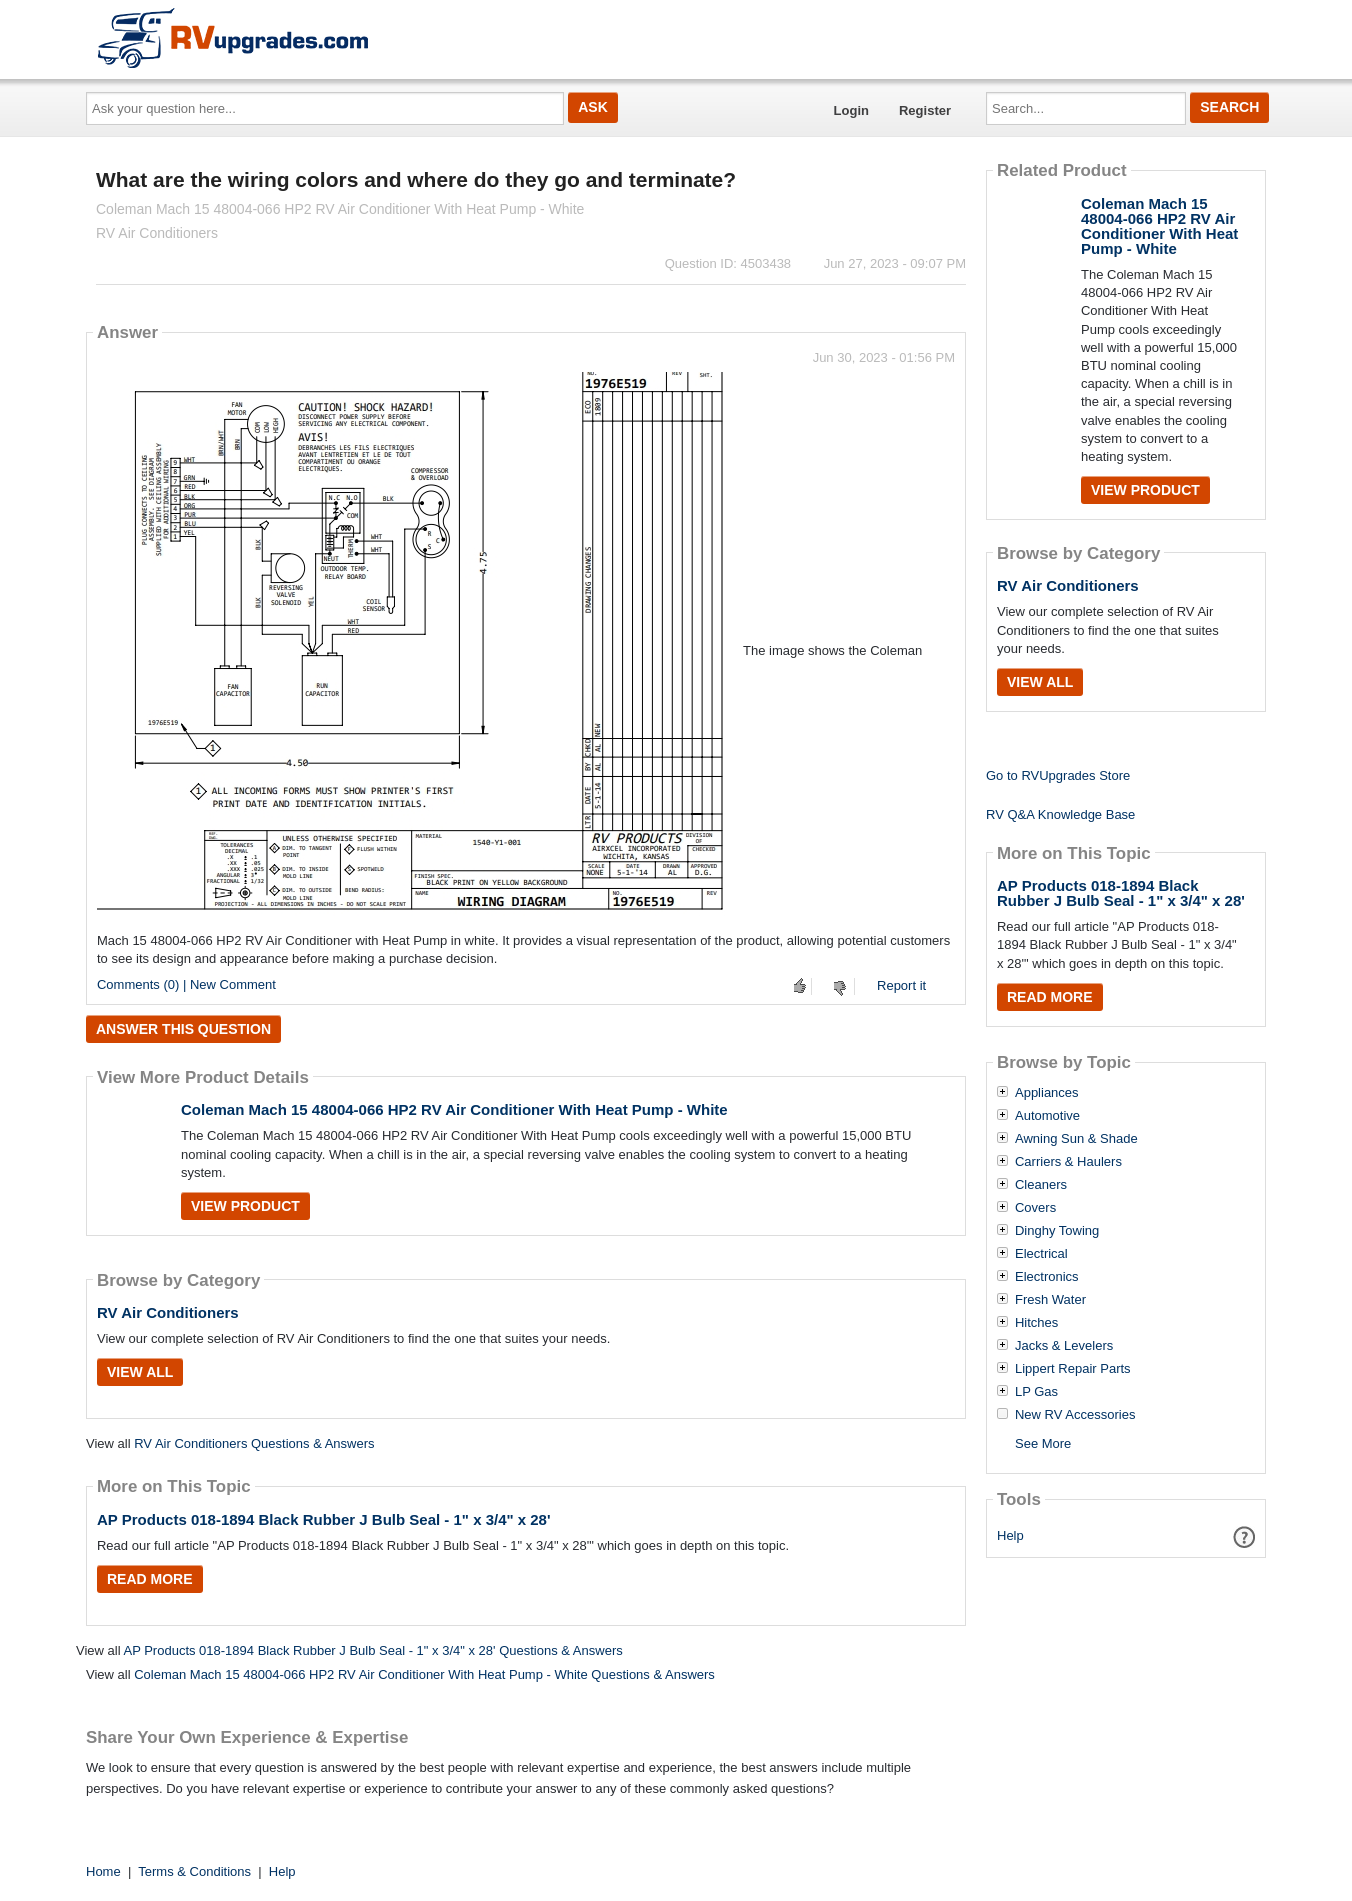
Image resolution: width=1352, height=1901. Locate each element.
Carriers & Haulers (1068, 1162)
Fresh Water (1050, 1300)
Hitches (1036, 1323)
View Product (245, 1206)
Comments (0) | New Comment (186, 984)
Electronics (1047, 1277)
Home (103, 1871)
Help (1010, 1535)
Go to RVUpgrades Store (1058, 775)
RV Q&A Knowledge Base (1060, 814)
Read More (150, 1579)
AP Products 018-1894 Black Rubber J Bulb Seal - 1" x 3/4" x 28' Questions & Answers (372, 1650)
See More (1043, 1443)
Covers (1035, 1208)
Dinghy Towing (1057, 1231)
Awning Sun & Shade (1076, 1139)
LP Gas (1036, 1392)
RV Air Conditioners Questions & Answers (254, 1443)
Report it (901, 985)
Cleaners (1041, 1185)
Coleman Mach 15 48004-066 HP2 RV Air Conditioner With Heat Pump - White (454, 1109)
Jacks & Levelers (1064, 1346)
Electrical (1041, 1254)
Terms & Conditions (194, 1871)
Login (851, 110)
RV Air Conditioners (168, 1312)
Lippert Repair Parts (1073, 1369)
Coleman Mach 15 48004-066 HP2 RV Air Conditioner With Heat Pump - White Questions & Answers (424, 1674)
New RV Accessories (1075, 1415)
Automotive (1047, 1116)
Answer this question (183, 1029)
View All (140, 1372)
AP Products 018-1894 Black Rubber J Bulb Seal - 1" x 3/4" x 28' (324, 1519)
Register (925, 110)
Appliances (1047, 1093)
